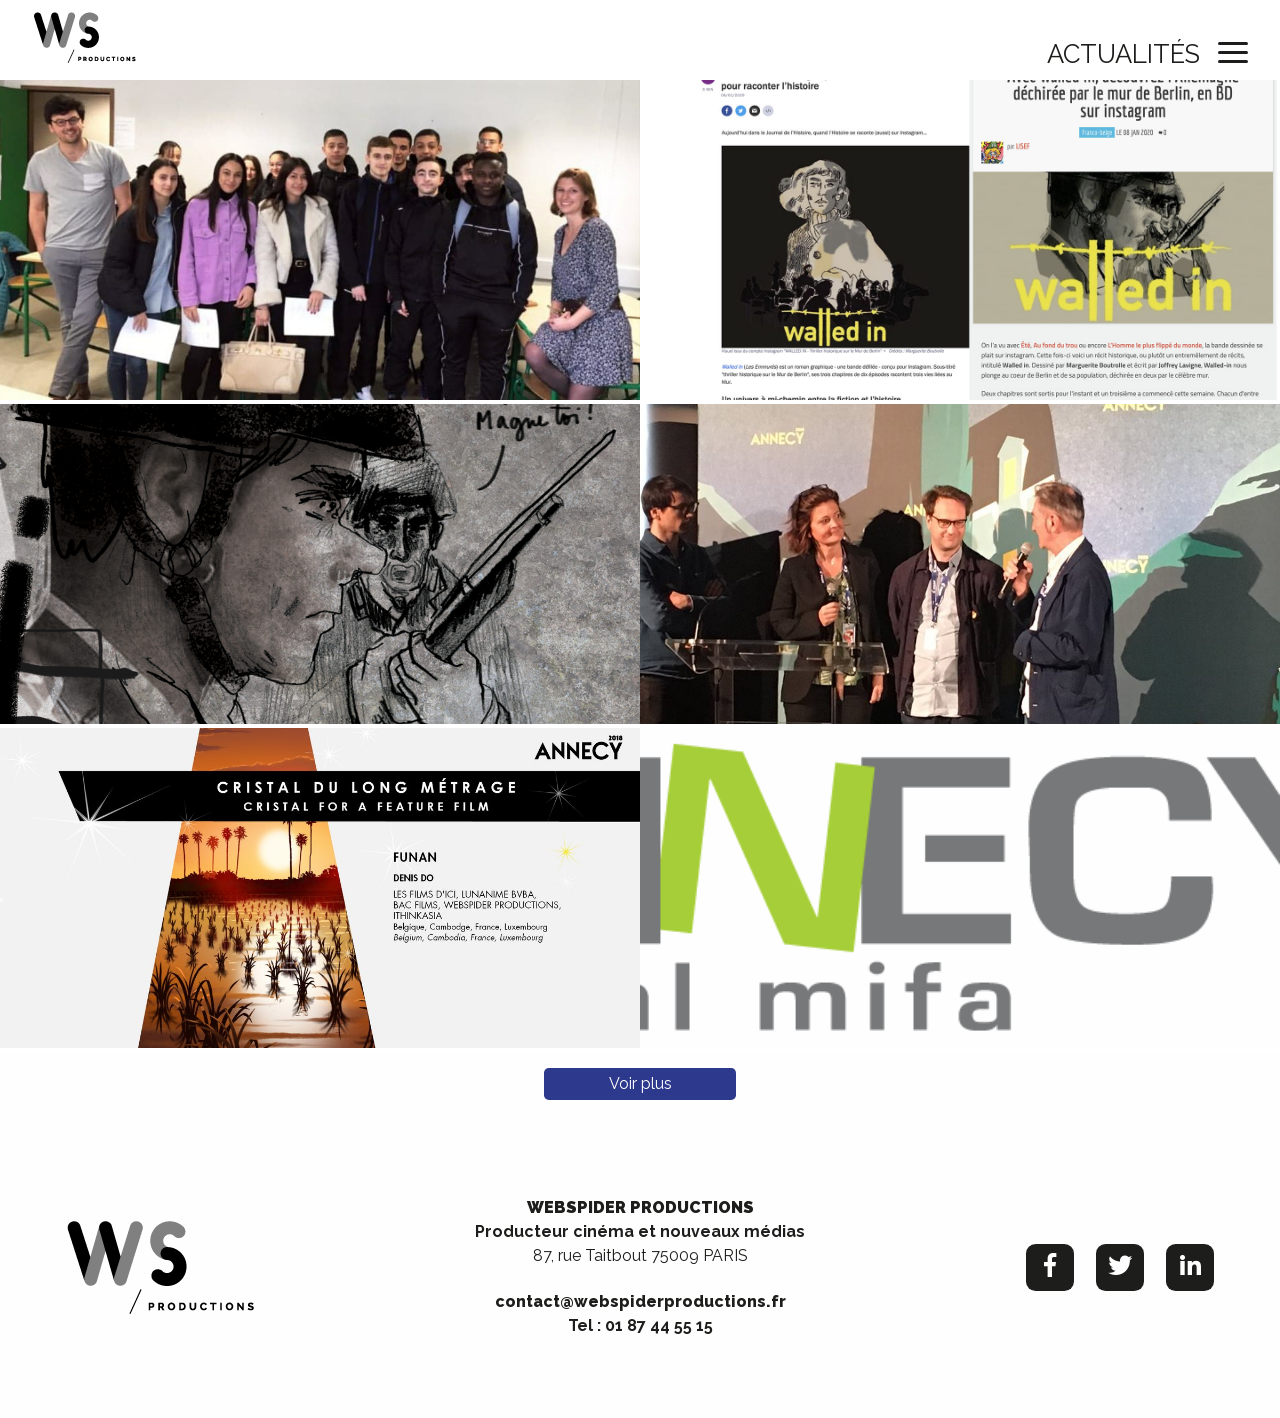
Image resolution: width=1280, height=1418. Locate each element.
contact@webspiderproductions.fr (640, 1301)
